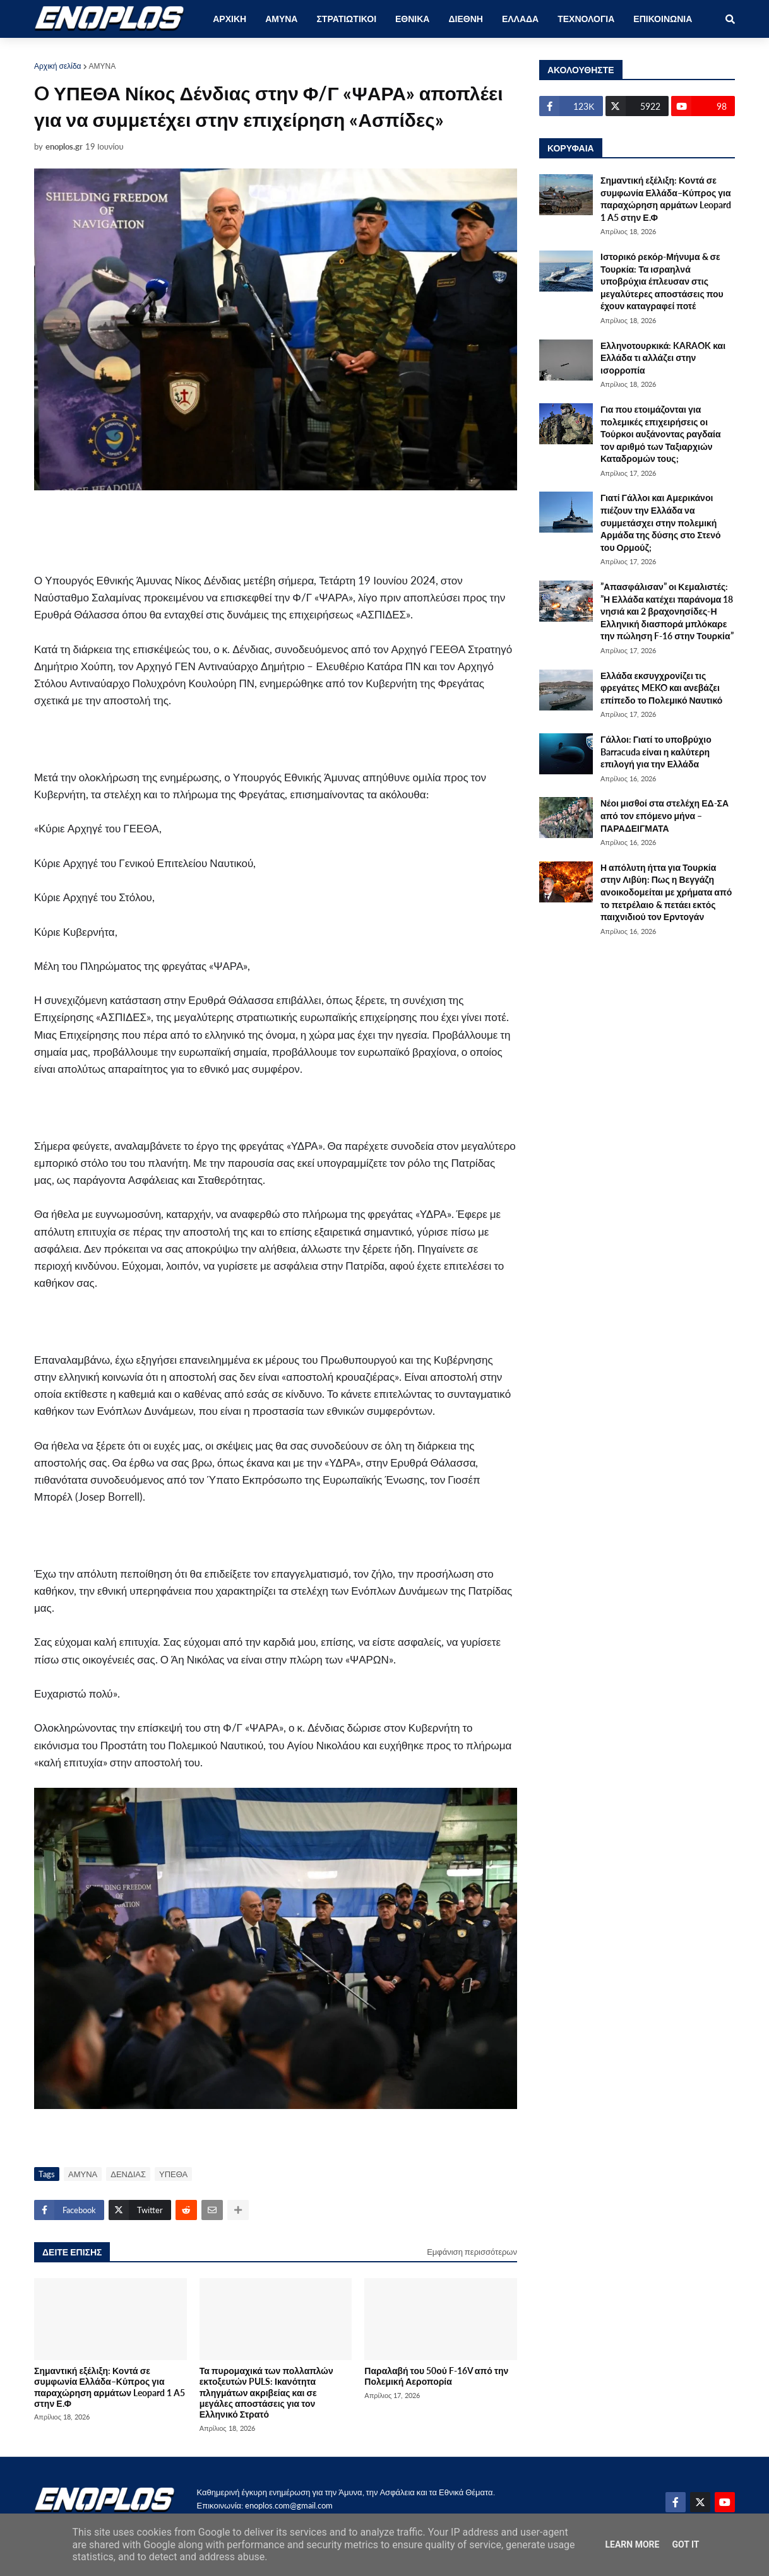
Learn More (632, 2544)
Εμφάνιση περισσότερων (472, 2252)
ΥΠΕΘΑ (173, 2174)
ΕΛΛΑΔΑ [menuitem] (520, 18)
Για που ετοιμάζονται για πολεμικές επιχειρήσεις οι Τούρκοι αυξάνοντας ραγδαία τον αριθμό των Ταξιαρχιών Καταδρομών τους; (660, 434)
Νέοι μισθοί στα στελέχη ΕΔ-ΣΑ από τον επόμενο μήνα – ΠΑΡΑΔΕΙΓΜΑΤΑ (664, 815)
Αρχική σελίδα (57, 66)
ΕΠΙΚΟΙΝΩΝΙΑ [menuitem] (662, 18)
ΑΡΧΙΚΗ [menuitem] (229, 18)
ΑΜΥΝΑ (102, 66)
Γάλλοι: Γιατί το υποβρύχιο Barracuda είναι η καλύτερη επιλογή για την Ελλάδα (656, 751)
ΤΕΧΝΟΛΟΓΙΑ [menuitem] (585, 18)
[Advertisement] (280, 531)
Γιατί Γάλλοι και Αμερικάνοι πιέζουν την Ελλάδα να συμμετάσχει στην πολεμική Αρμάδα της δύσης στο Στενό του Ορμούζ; (660, 522)
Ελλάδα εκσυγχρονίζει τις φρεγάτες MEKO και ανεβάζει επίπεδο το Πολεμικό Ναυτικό (661, 688)
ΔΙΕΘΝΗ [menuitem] (465, 18)
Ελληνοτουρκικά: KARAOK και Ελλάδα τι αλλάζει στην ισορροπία (662, 357)
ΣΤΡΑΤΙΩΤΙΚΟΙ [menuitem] (346, 18)
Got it (685, 2544)
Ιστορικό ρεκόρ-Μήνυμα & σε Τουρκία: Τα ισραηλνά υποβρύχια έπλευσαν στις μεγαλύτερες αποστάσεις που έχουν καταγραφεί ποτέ (662, 281)
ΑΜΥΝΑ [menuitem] (281, 18)
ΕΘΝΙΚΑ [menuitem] (412, 18)
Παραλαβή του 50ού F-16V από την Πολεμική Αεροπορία (436, 2376)
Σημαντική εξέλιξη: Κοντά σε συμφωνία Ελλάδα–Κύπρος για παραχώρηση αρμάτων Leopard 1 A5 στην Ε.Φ (109, 2387)
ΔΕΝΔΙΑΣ (128, 2174)
